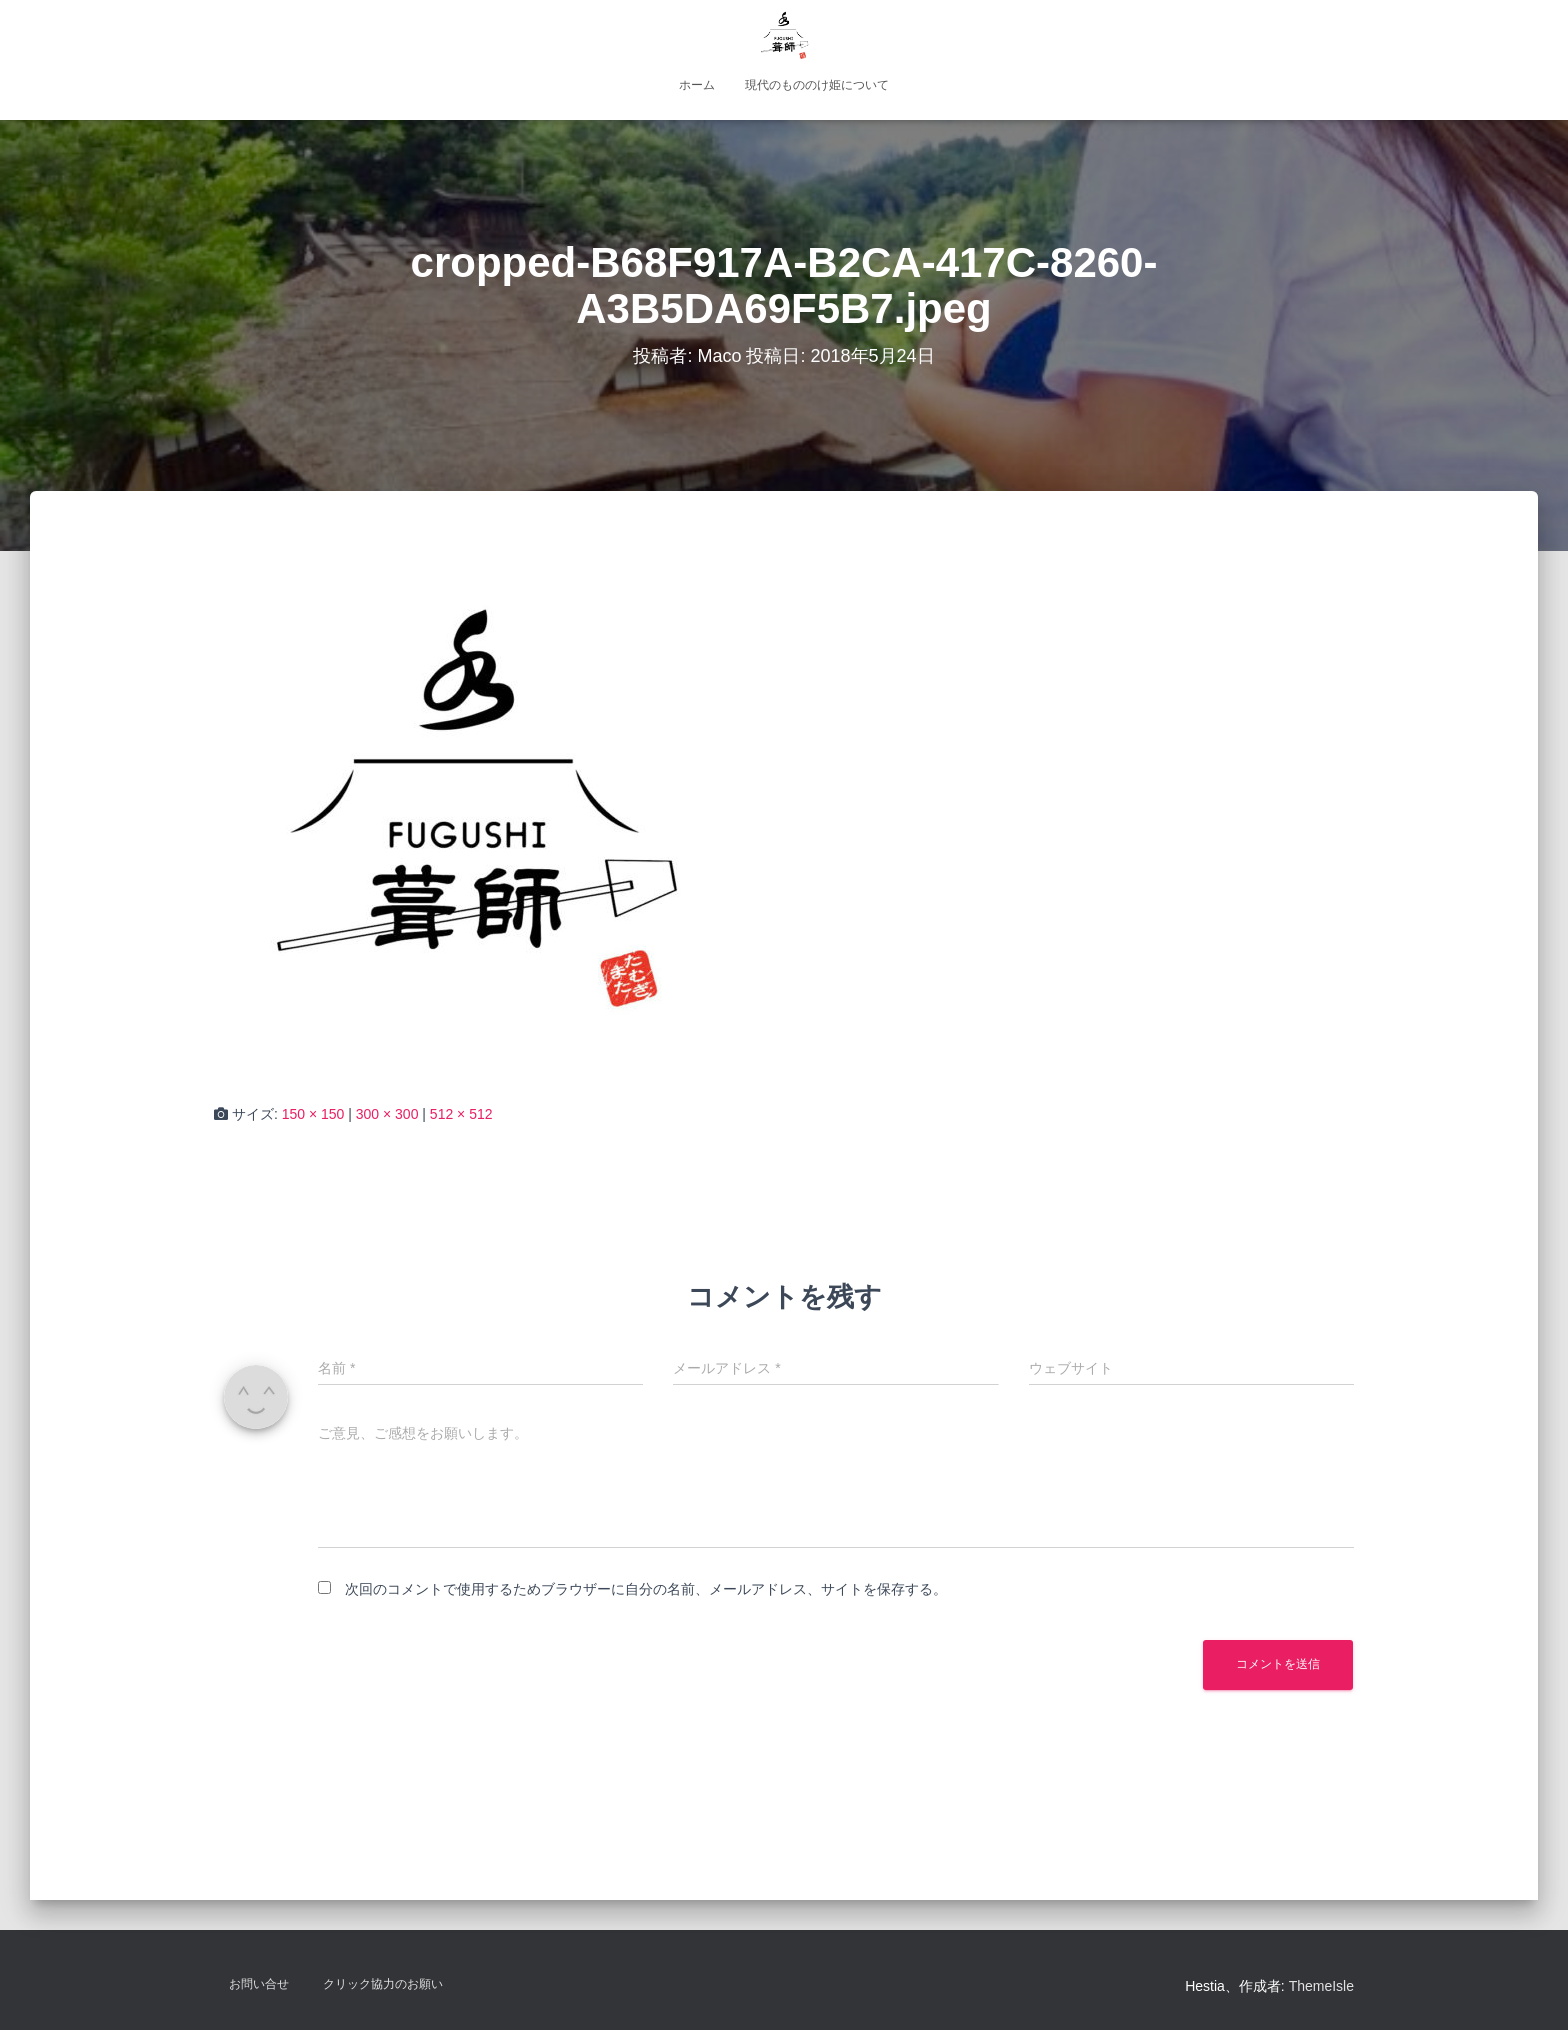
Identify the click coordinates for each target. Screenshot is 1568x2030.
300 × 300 (387, 1114)
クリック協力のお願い (383, 1984)
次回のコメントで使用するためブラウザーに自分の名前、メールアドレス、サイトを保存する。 (646, 1589)
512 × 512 (461, 1114)
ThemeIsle (1321, 1986)
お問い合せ (259, 1984)
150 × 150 (313, 1114)
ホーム (697, 85)
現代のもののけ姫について (817, 85)
